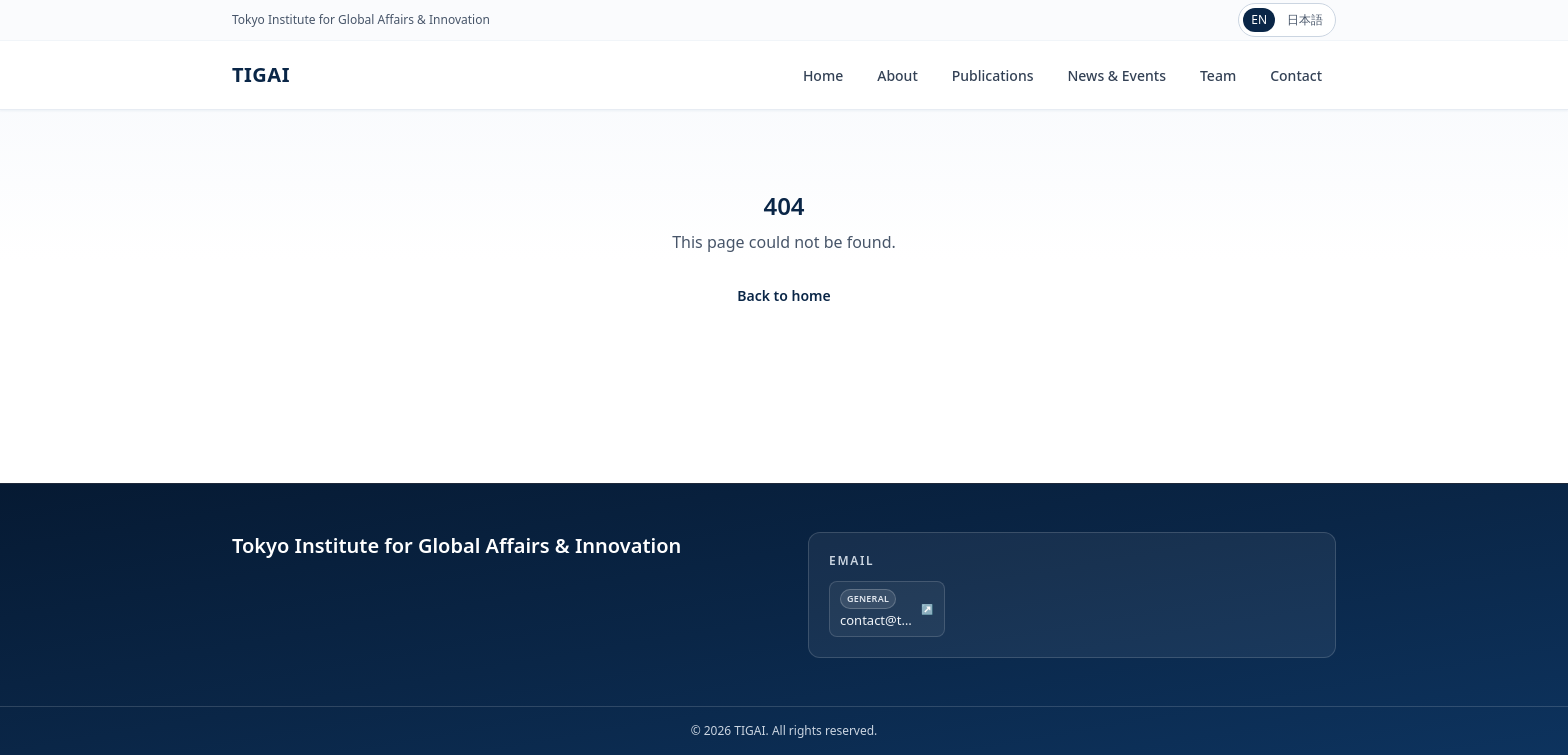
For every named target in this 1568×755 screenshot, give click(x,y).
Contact (1296, 75)
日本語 (1305, 19)
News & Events (1116, 75)
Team (1218, 75)
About (897, 75)
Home (823, 75)
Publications (993, 75)
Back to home (783, 295)
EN (1259, 19)
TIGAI (261, 74)
